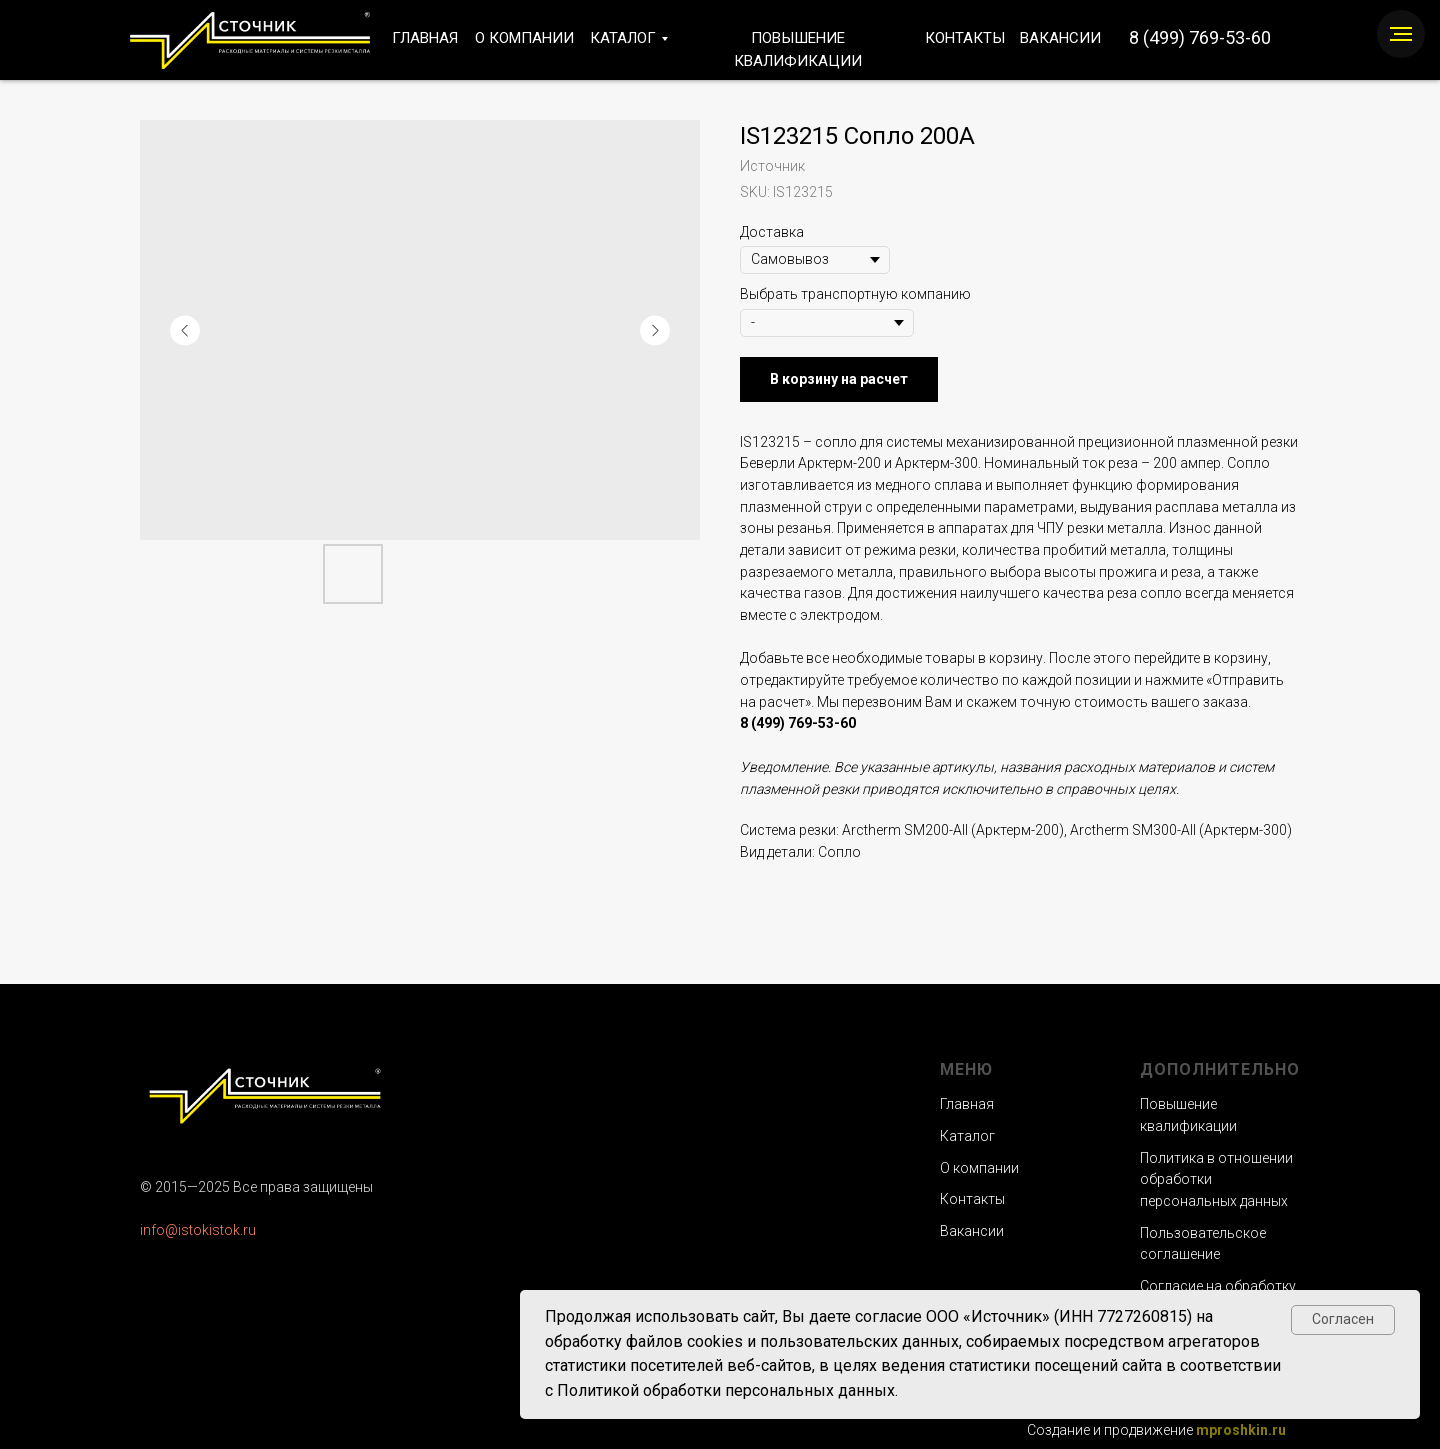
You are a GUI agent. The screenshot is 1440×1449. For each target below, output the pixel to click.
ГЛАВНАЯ (425, 38)
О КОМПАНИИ (524, 38)
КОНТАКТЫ (965, 38)
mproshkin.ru (1241, 1430)
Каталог (967, 1136)
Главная (967, 1104)
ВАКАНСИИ (1060, 38)
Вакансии (972, 1231)
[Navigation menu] (1401, 34)
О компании (979, 1168)
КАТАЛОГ (623, 38)
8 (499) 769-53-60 (1200, 37)
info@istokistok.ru (198, 1230)
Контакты (972, 1199)
